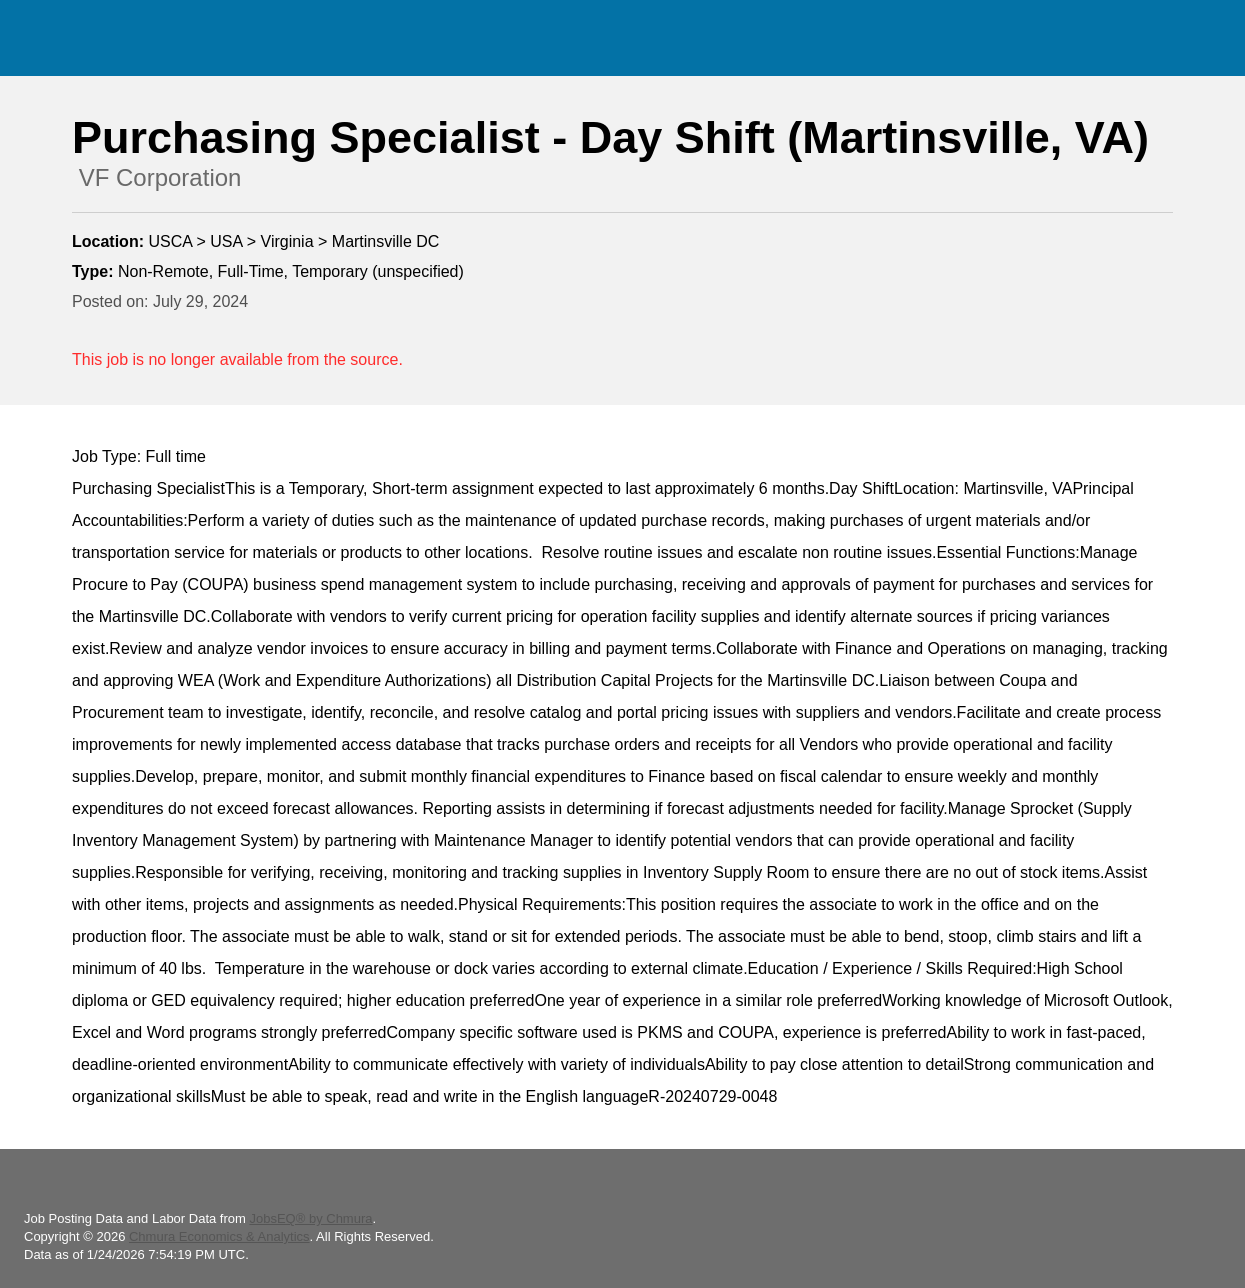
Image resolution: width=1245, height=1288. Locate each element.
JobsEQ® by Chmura (310, 1218)
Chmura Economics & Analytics (219, 1236)
